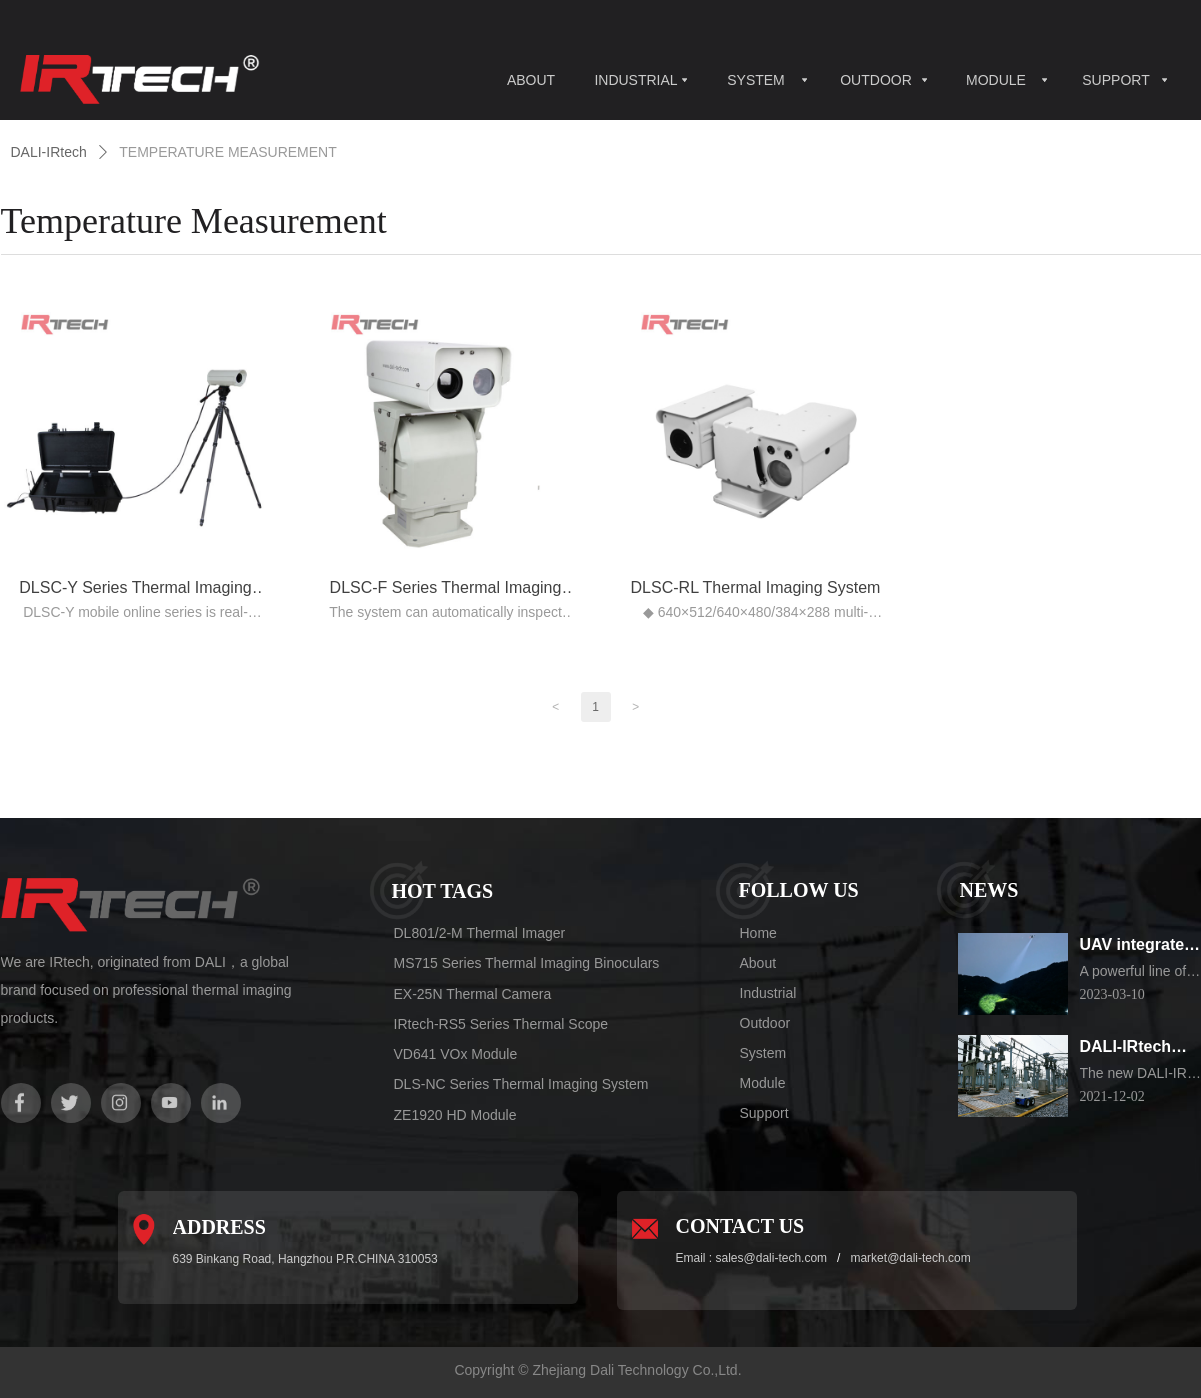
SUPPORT (1115, 80)
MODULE (996, 80)
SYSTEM (756, 80)
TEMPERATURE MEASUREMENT (228, 152)
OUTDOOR (876, 80)
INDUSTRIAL (635, 80)
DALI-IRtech (49, 152)
